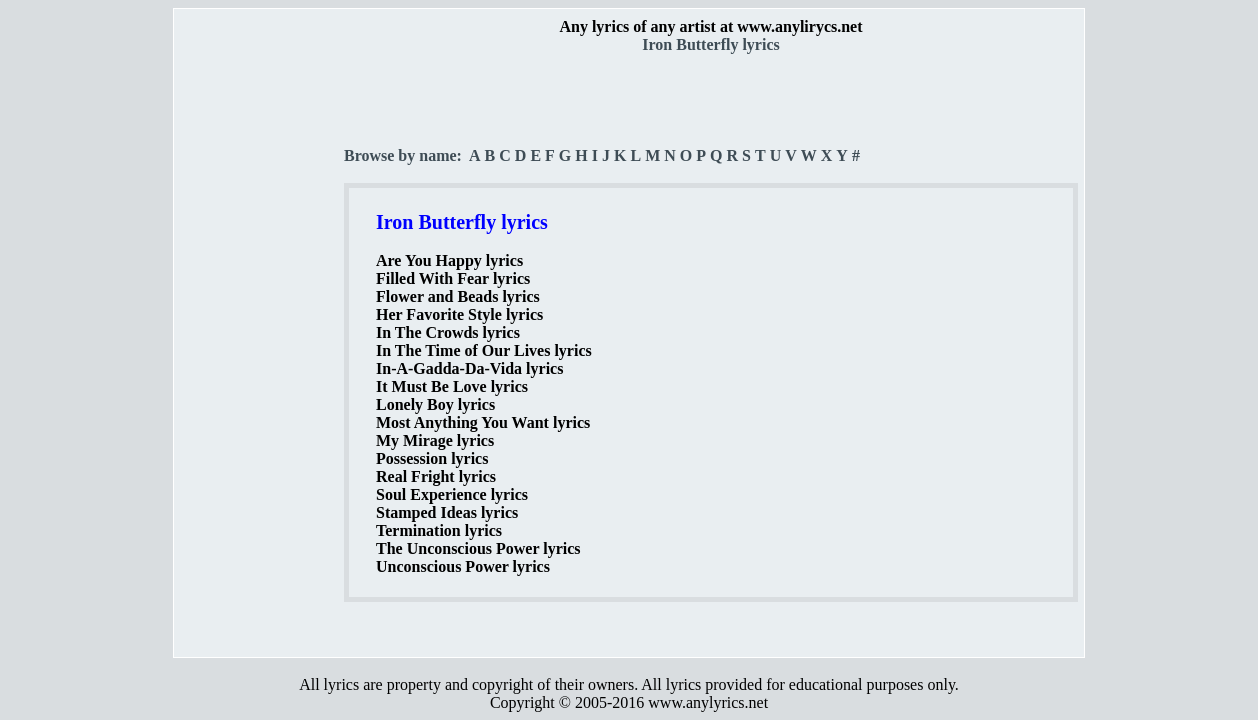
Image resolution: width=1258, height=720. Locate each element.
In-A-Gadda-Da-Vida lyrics (469, 368)
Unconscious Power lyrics (463, 566)
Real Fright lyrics (436, 476)
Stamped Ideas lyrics (447, 512)
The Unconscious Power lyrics (478, 548)
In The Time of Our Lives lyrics (484, 350)
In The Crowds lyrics (448, 332)
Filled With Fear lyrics (453, 278)
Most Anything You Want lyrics (483, 422)
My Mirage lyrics (435, 440)
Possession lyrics (432, 458)
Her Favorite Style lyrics (459, 314)
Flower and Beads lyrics (458, 296)
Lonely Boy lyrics (435, 404)
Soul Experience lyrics (452, 494)
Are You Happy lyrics (449, 260)
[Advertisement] (260, 351)
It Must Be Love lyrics (452, 386)
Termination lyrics (439, 530)
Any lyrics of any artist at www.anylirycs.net (710, 26)
